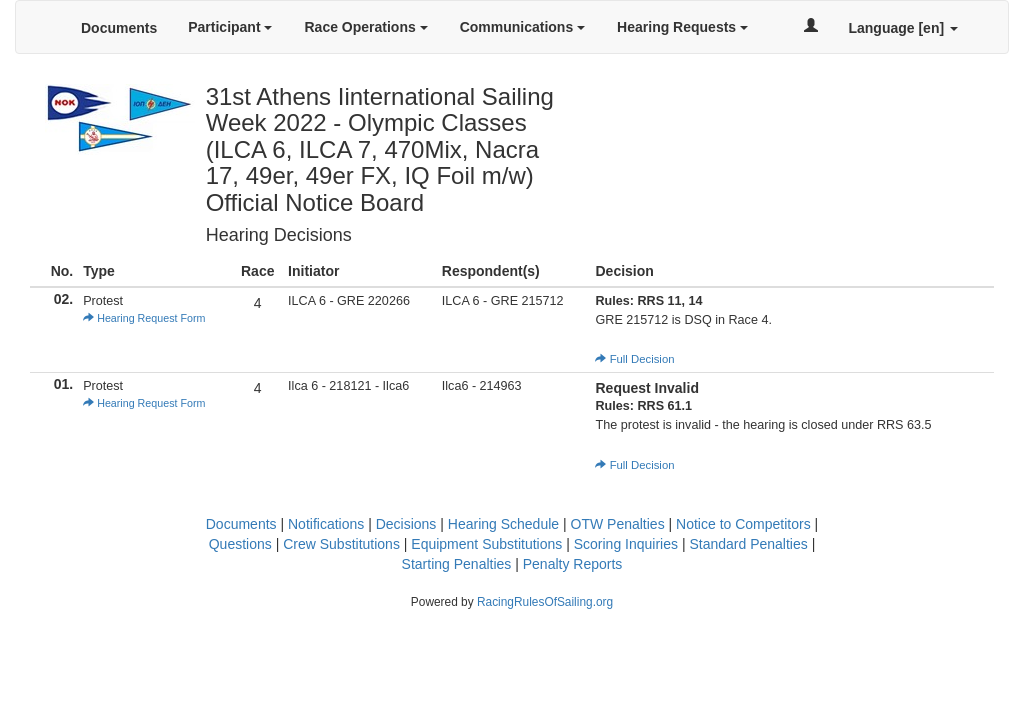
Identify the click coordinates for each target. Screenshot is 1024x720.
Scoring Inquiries (626, 544)
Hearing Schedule (503, 524)
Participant (230, 27)
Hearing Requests (682, 27)
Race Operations (365, 27)
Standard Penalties (748, 544)
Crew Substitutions (341, 544)
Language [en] (903, 28)
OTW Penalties (618, 524)
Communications (522, 27)
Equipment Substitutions (486, 544)
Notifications (326, 524)
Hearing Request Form (144, 318)
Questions (240, 544)
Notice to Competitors (743, 524)
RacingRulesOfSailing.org (545, 602)
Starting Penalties (457, 564)
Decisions (406, 524)
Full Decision (634, 359)
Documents (119, 28)
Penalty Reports (573, 564)
